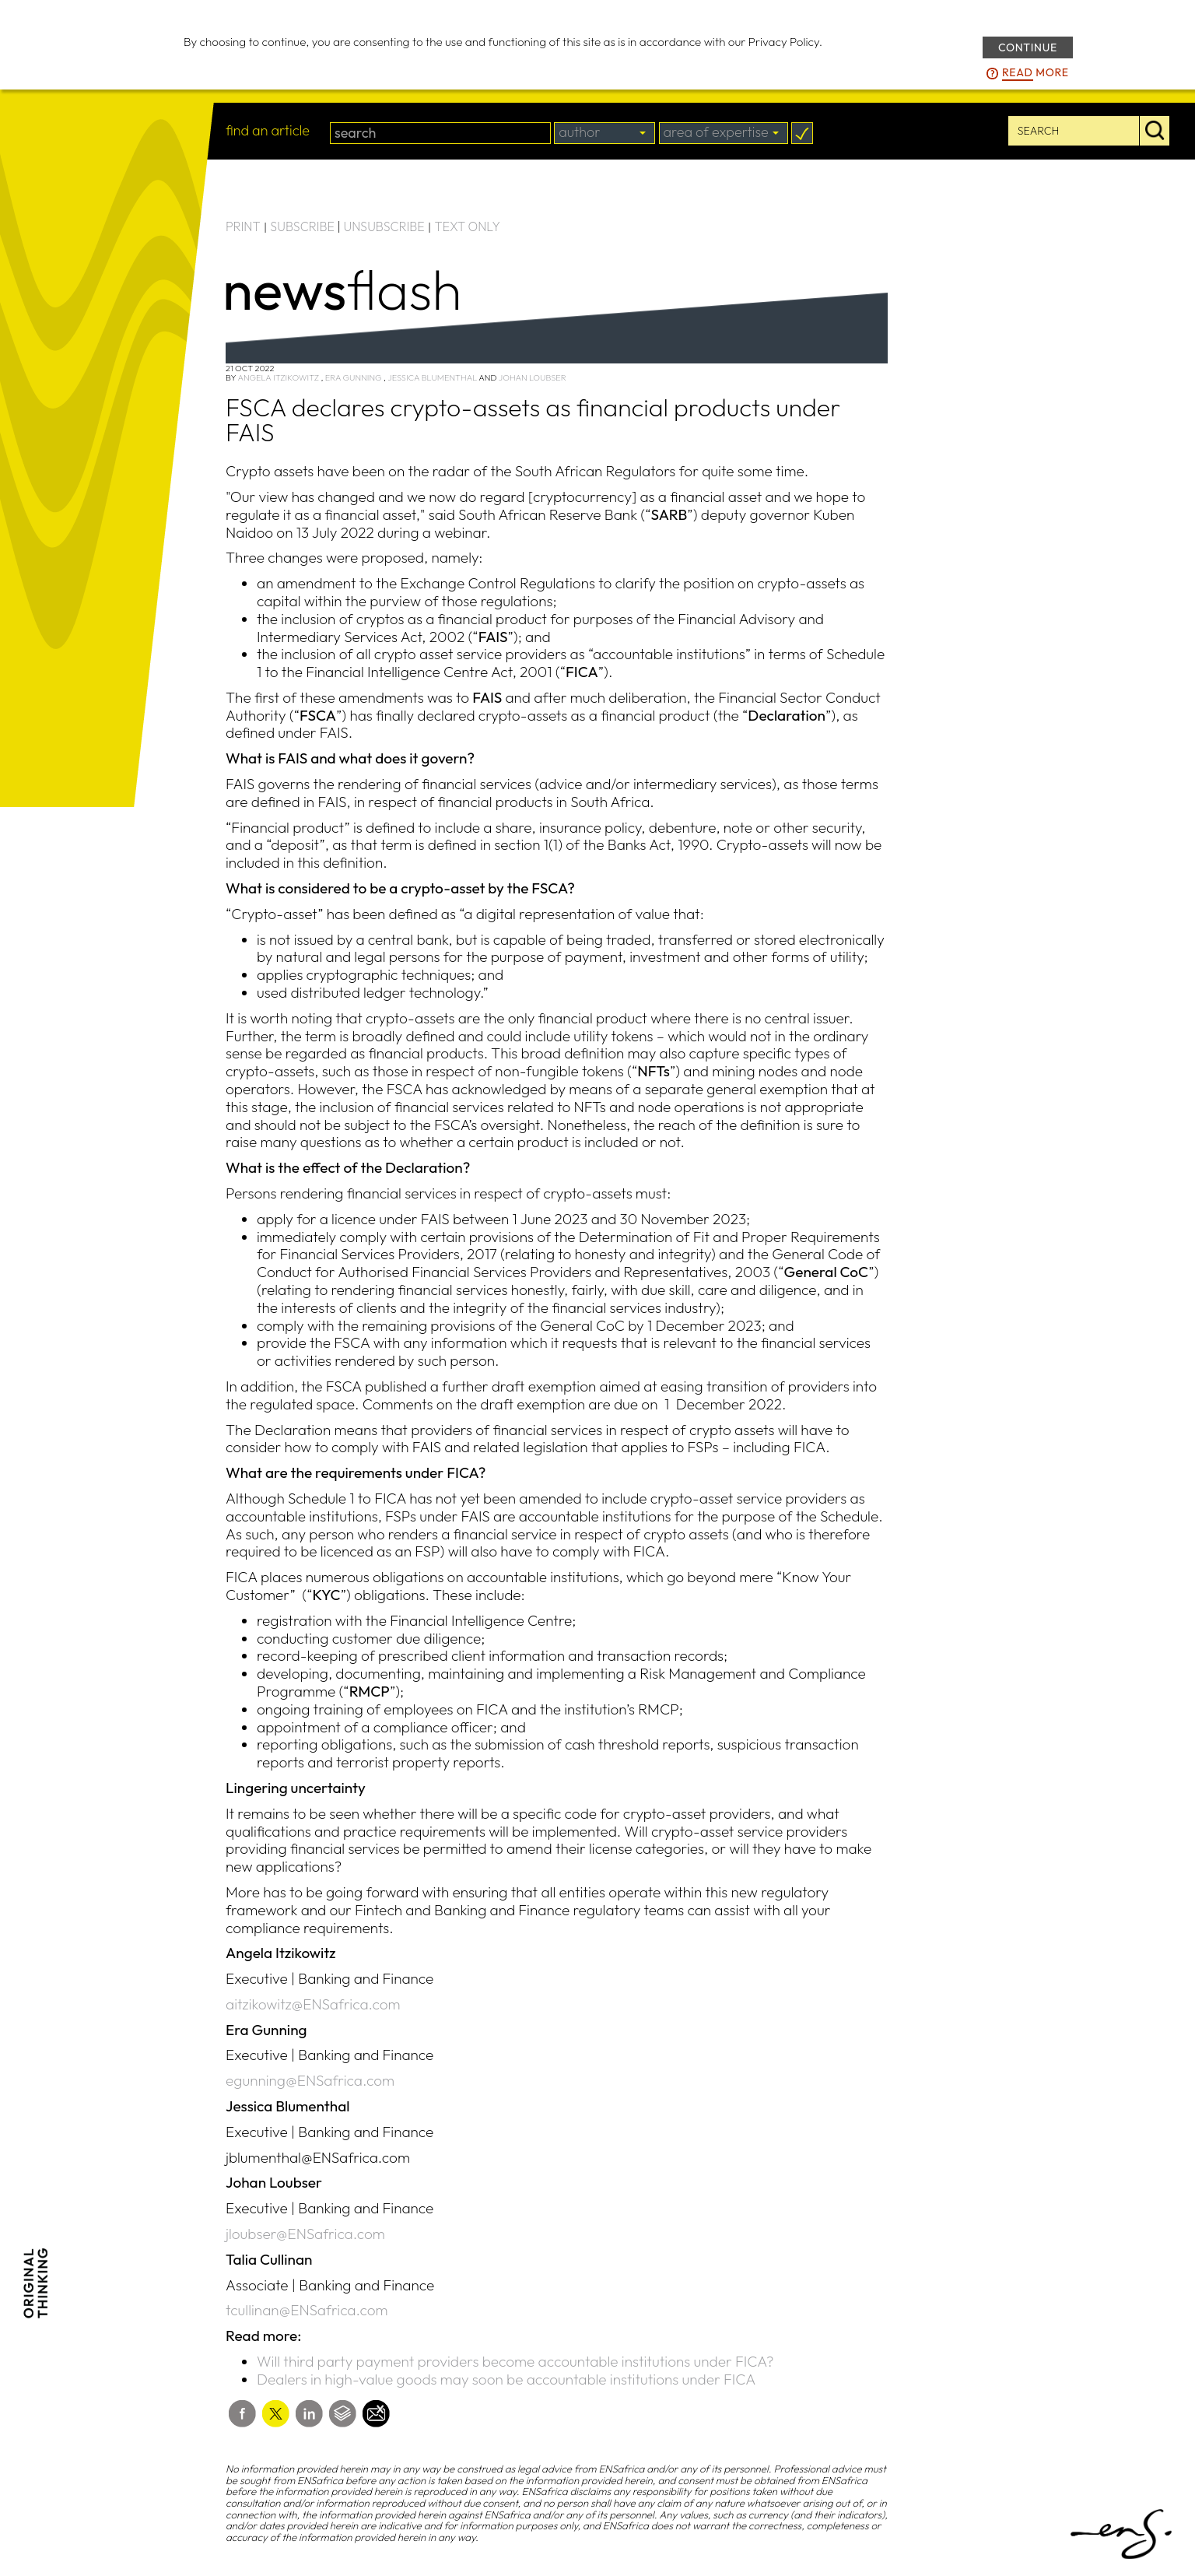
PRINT (243, 226)
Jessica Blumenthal (432, 377)
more (1035, 73)
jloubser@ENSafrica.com (305, 2233)
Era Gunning (353, 377)
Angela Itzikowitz (277, 377)
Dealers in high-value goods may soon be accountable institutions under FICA (506, 2379)
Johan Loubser (532, 377)
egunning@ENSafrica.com (310, 2080)
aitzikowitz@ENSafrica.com (313, 2004)
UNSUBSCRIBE (384, 226)
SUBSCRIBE (302, 226)
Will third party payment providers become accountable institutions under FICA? (515, 2361)
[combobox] (604, 133)
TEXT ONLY (467, 226)
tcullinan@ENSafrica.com (307, 2310)
